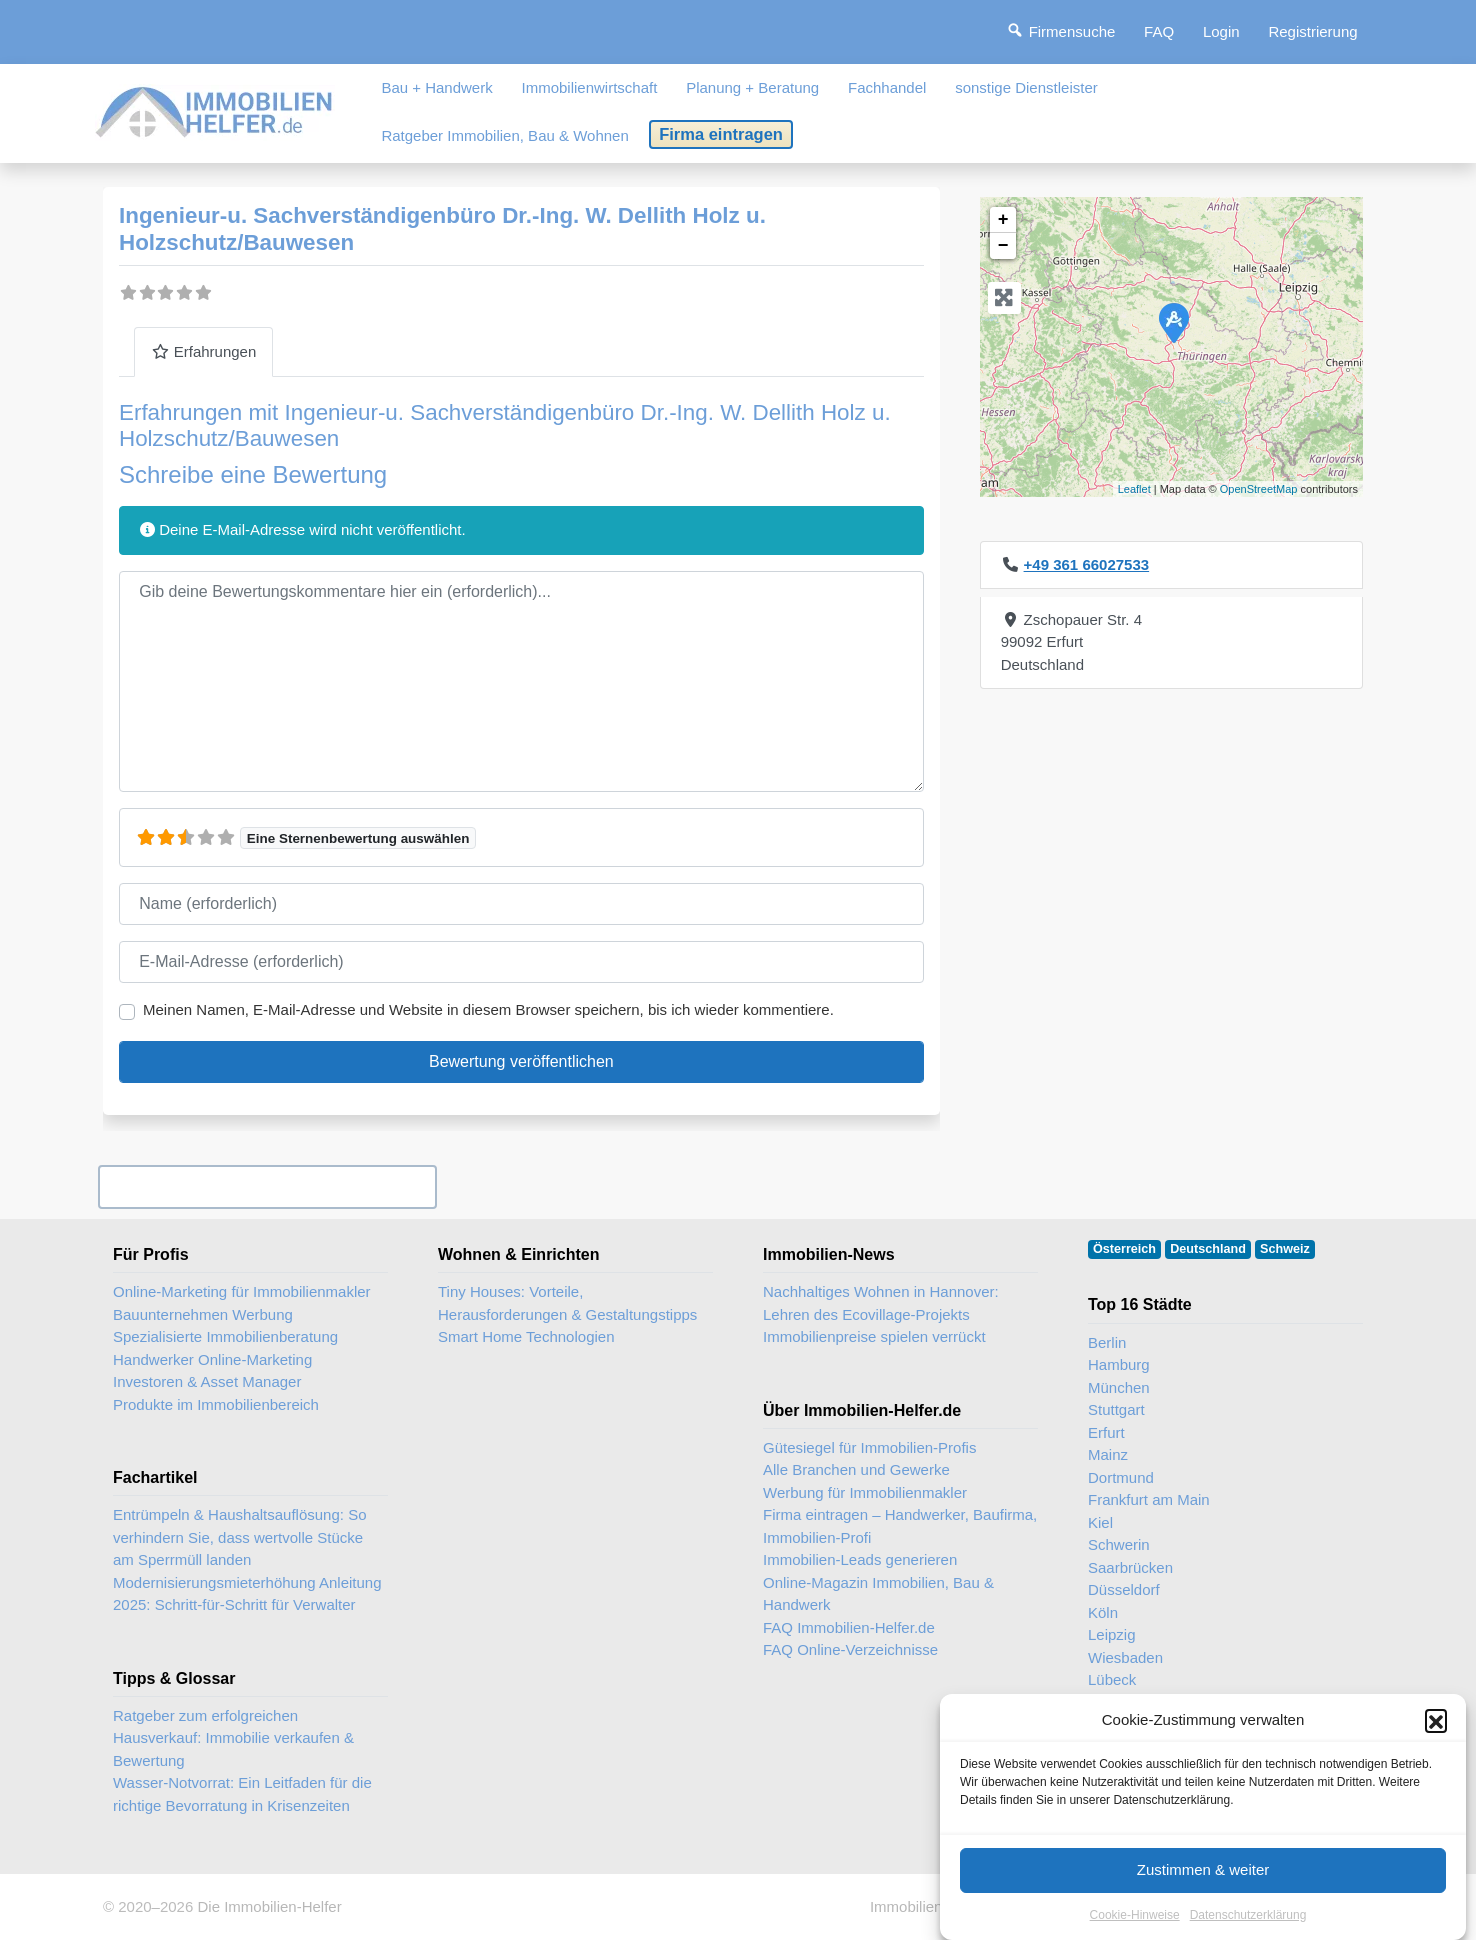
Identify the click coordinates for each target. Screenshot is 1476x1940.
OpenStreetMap (1259, 489)
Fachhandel (887, 87)
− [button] (1003, 246)
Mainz (1108, 1454)
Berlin (1107, 1342)
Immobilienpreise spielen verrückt (874, 1336)
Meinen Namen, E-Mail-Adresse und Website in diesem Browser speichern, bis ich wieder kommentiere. (488, 1009)
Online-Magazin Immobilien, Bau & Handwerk (878, 1594)
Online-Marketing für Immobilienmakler (242, 1291)
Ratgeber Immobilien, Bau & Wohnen (504, 135)
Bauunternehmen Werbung (203, 1314)
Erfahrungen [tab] (203, 351)
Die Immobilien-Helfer (269, 1906)
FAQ (1159, 31)
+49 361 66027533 (1087, 564)
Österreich (1124, 1249)
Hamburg (1119, 1364)
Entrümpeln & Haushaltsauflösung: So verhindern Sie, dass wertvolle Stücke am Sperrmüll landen (239, 1537)
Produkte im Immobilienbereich (216, 1404)
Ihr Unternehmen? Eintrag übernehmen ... (267, 1186)
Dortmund (1121, 1477)
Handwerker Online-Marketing (212, 1359)
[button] (1436, 1748)
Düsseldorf (1124, 1589)
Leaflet (1134, 489)
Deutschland (1208, 1249)
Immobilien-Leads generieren (860, 1559)
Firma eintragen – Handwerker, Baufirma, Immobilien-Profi (900, 1526)
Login (1221, 31)
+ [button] (1003, 220)
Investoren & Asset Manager (207, 1381)
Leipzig (1112, 1634)
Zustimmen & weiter (1203, 1897)
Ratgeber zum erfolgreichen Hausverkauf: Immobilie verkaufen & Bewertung (233, 1738)
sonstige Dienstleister (1026, 87)
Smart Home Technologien (526, 1336)
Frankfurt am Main (1149, 1499)
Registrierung (1312, 31)
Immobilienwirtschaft (590, 87)
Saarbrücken (1130, 1567)
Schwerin (1119, 1544)
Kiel (1100, 1522)
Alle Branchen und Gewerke (856, 1469)
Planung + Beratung (752, 87)
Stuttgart (1116, 1409)
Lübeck (1112, 1679)
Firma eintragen (721, 134)
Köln (1103, 1612)
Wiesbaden (1125, 1657)
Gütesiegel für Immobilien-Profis (869, 1447)
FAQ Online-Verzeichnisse (850, 1649)
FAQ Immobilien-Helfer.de (849, 1627)
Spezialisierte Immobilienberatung (225, 1336)
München (1119, 1387)
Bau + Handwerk (436, 87)
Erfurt (1106, 1432)
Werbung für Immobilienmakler (865, 1492)
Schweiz (1285, 1249)
